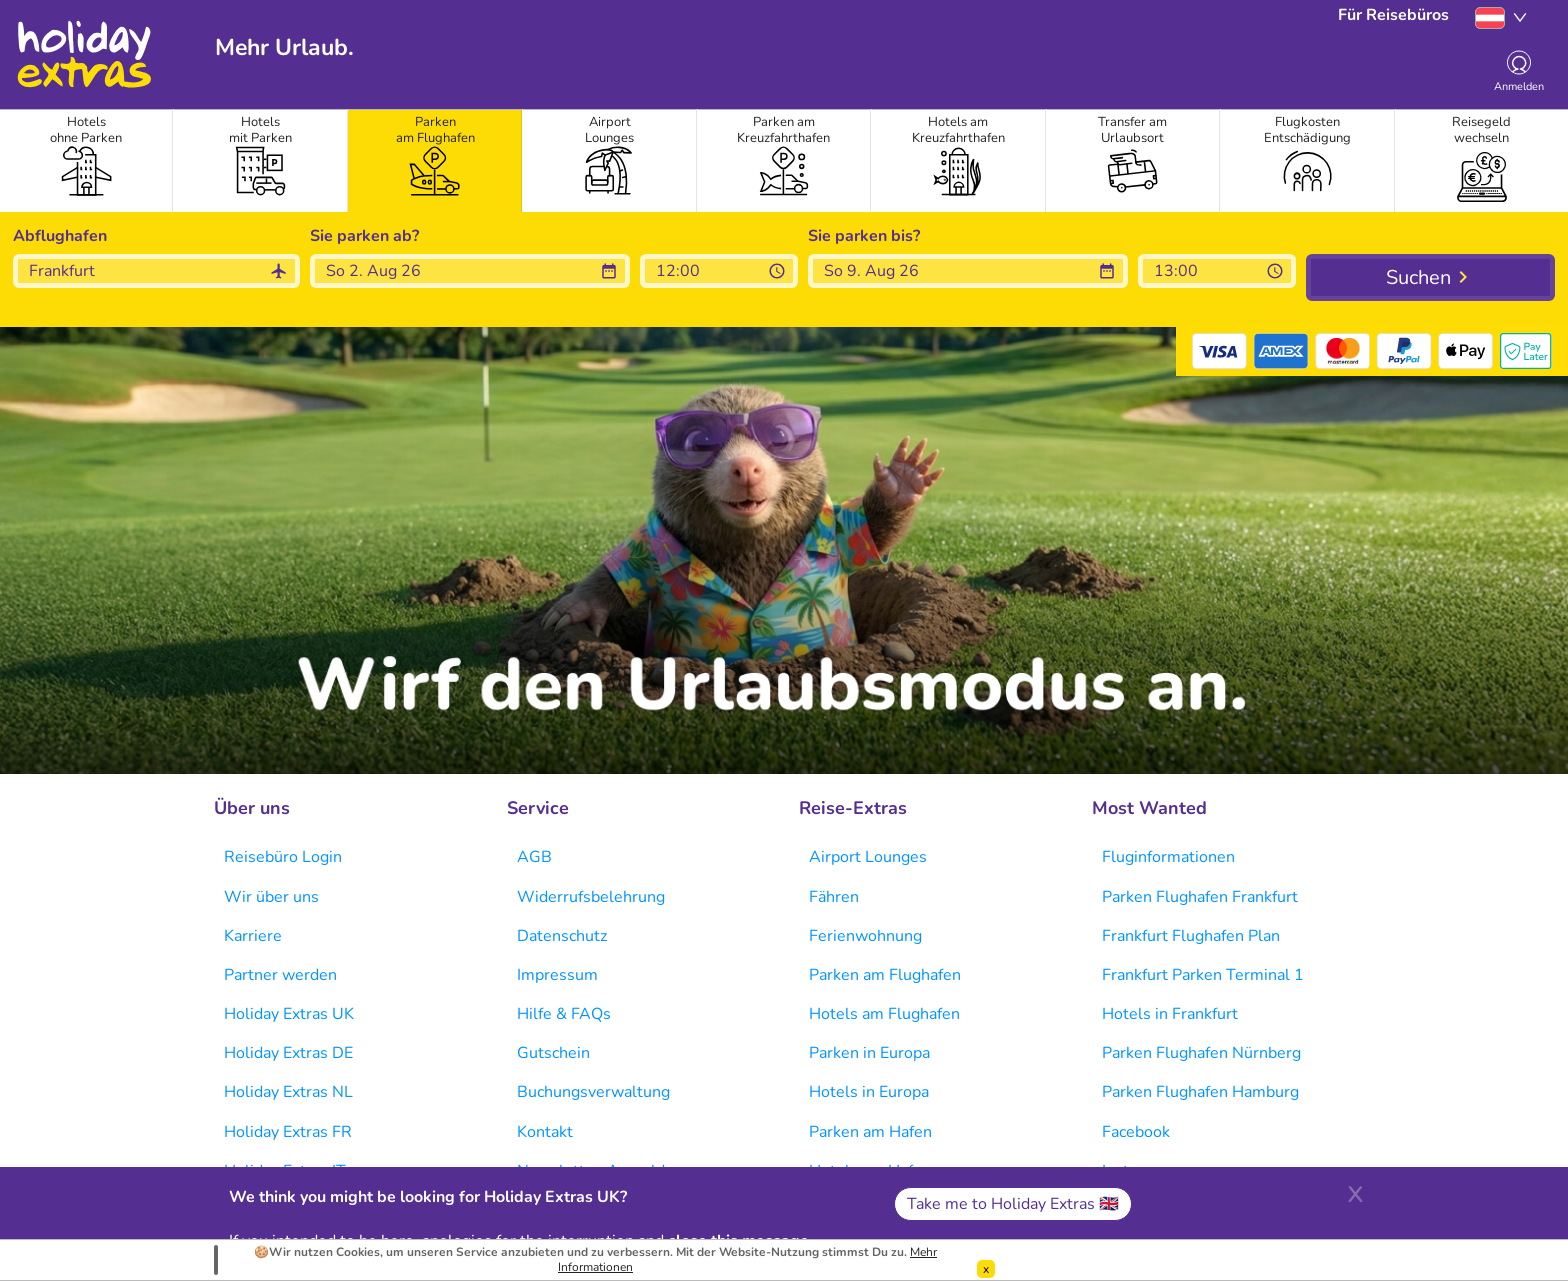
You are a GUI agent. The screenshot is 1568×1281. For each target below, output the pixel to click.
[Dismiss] (986, 1269)
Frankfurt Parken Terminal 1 (1203, 975)
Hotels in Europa (869, 1092)
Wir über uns (271, 897)
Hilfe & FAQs (564, 1014)
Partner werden (280, 975)
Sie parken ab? (364, 236)
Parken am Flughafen (885, 975)
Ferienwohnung (865, 936)
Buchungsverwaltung (593, 1092)
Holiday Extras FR (288, 1132)
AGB (534, 857)
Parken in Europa (869, 1053)
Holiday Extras (83, 54)
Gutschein (553, 1053)
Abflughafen (60, 236)
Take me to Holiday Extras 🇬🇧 (1013, 1204)
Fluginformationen (1168, 857)
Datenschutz (562, 936)
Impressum (557, 975)
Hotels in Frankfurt (1170, 1014)
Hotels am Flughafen (884, 1014)
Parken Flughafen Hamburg (1200, 1092)
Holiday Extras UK (289, 1014)
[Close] (1355, 1192)
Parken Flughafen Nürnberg (1201, 1053)
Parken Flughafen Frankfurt (1200, 897)
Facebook (1136, 1132)
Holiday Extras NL (288, 1092)
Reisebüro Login (283, 857)
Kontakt (545, 1132)
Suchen (1418, 277)
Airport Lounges (868, 857)
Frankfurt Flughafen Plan (1191, 936)
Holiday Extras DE (288, 1053)
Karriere (253, 936)
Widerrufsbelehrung (591, 897)
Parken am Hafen (870, 1132)
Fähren (834, 897)
